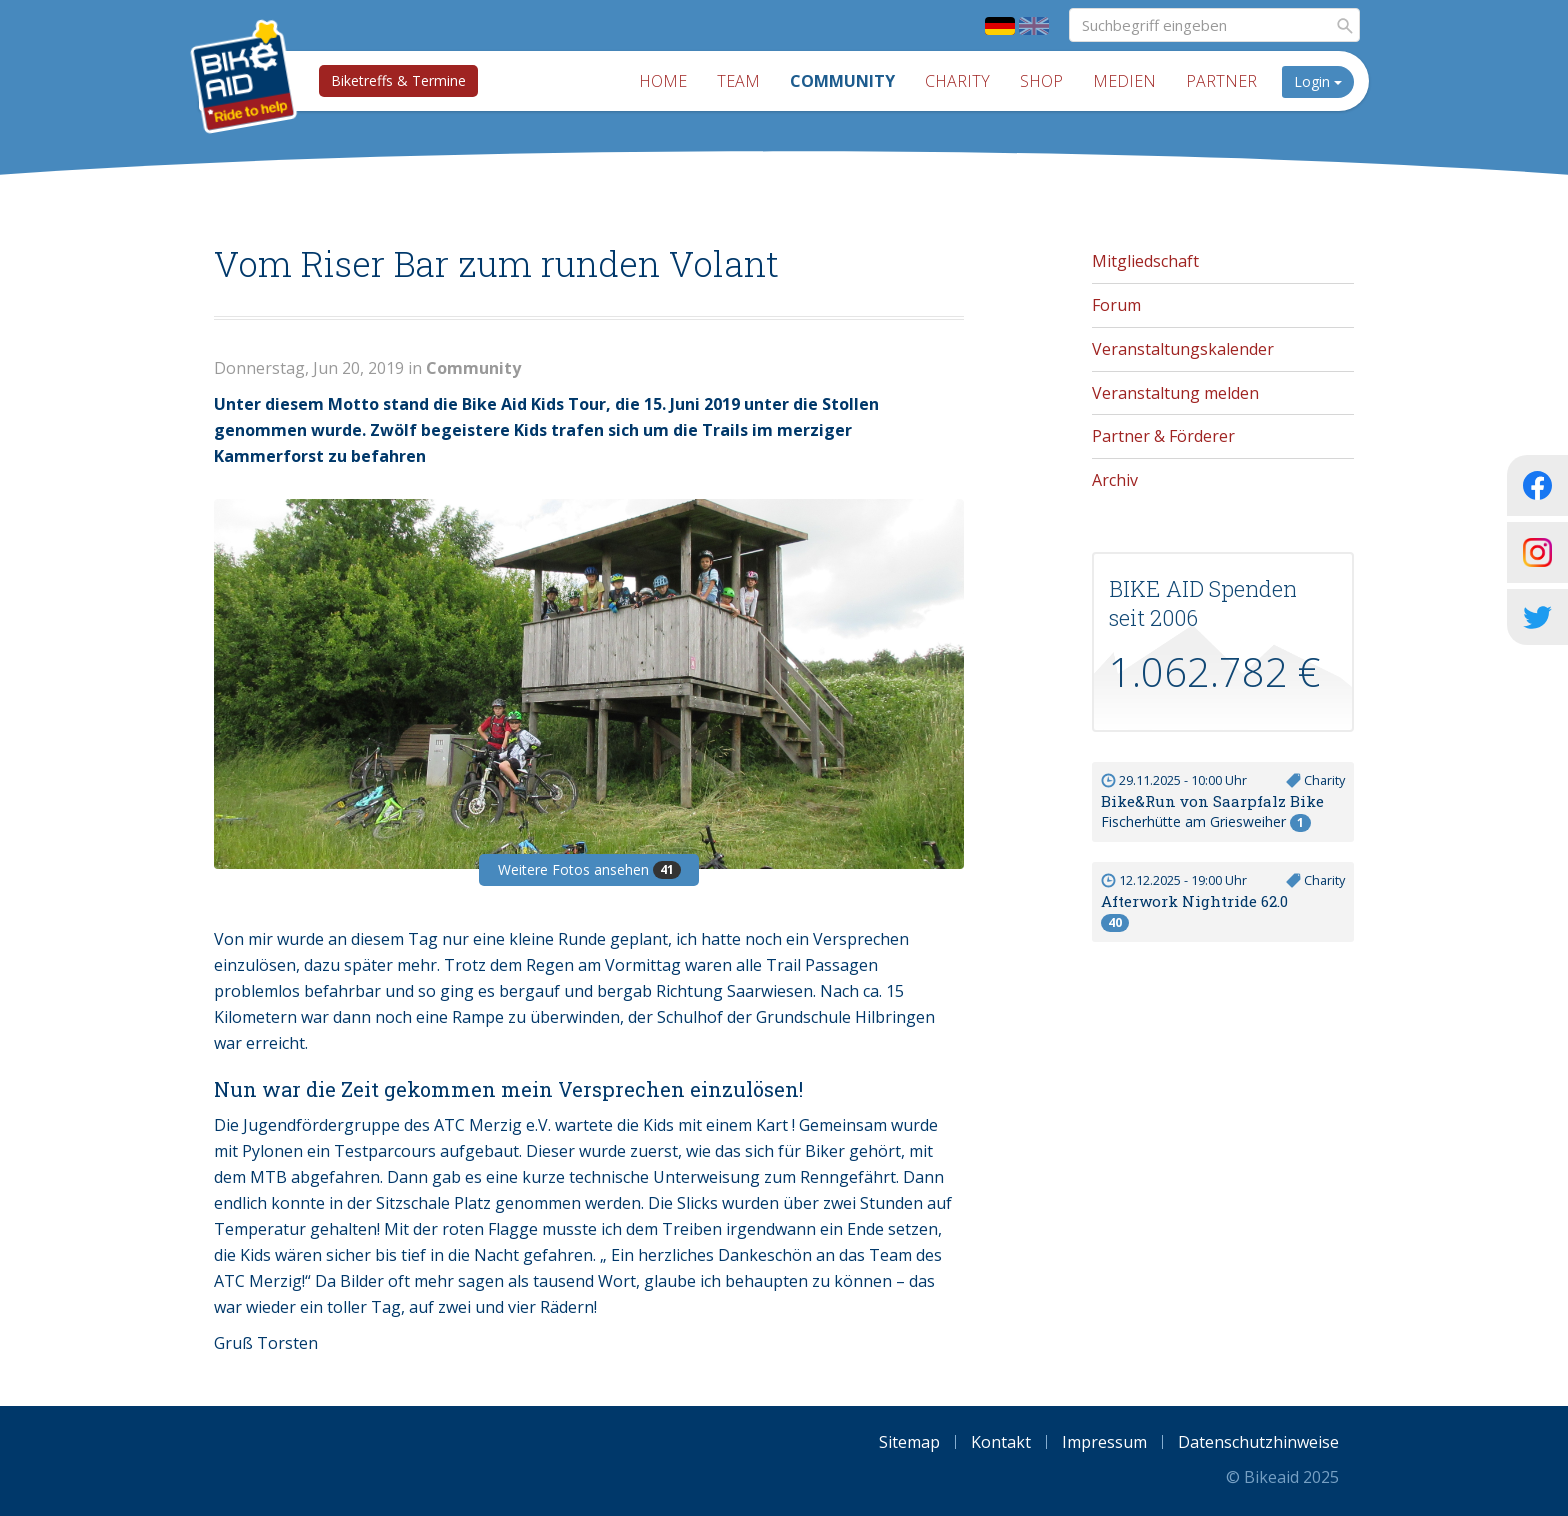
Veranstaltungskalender (1183, 349)
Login (1318, 81)
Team (738, 81)
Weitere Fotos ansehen (589, 869)
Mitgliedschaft (1145, 261)
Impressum (1104, 1442)
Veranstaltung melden (1175, 393)
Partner (1221, 81)
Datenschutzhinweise (1258, 1442)
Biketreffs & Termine (398, 80)
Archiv (1115, 480)
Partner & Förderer (1163, 436)
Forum (1116, 305)
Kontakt (1001, 1442)
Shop (1041, 81)
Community (842, 81)
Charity (957, 81)
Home (663, 81)
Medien (1124, 81)
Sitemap (909, 1442)
